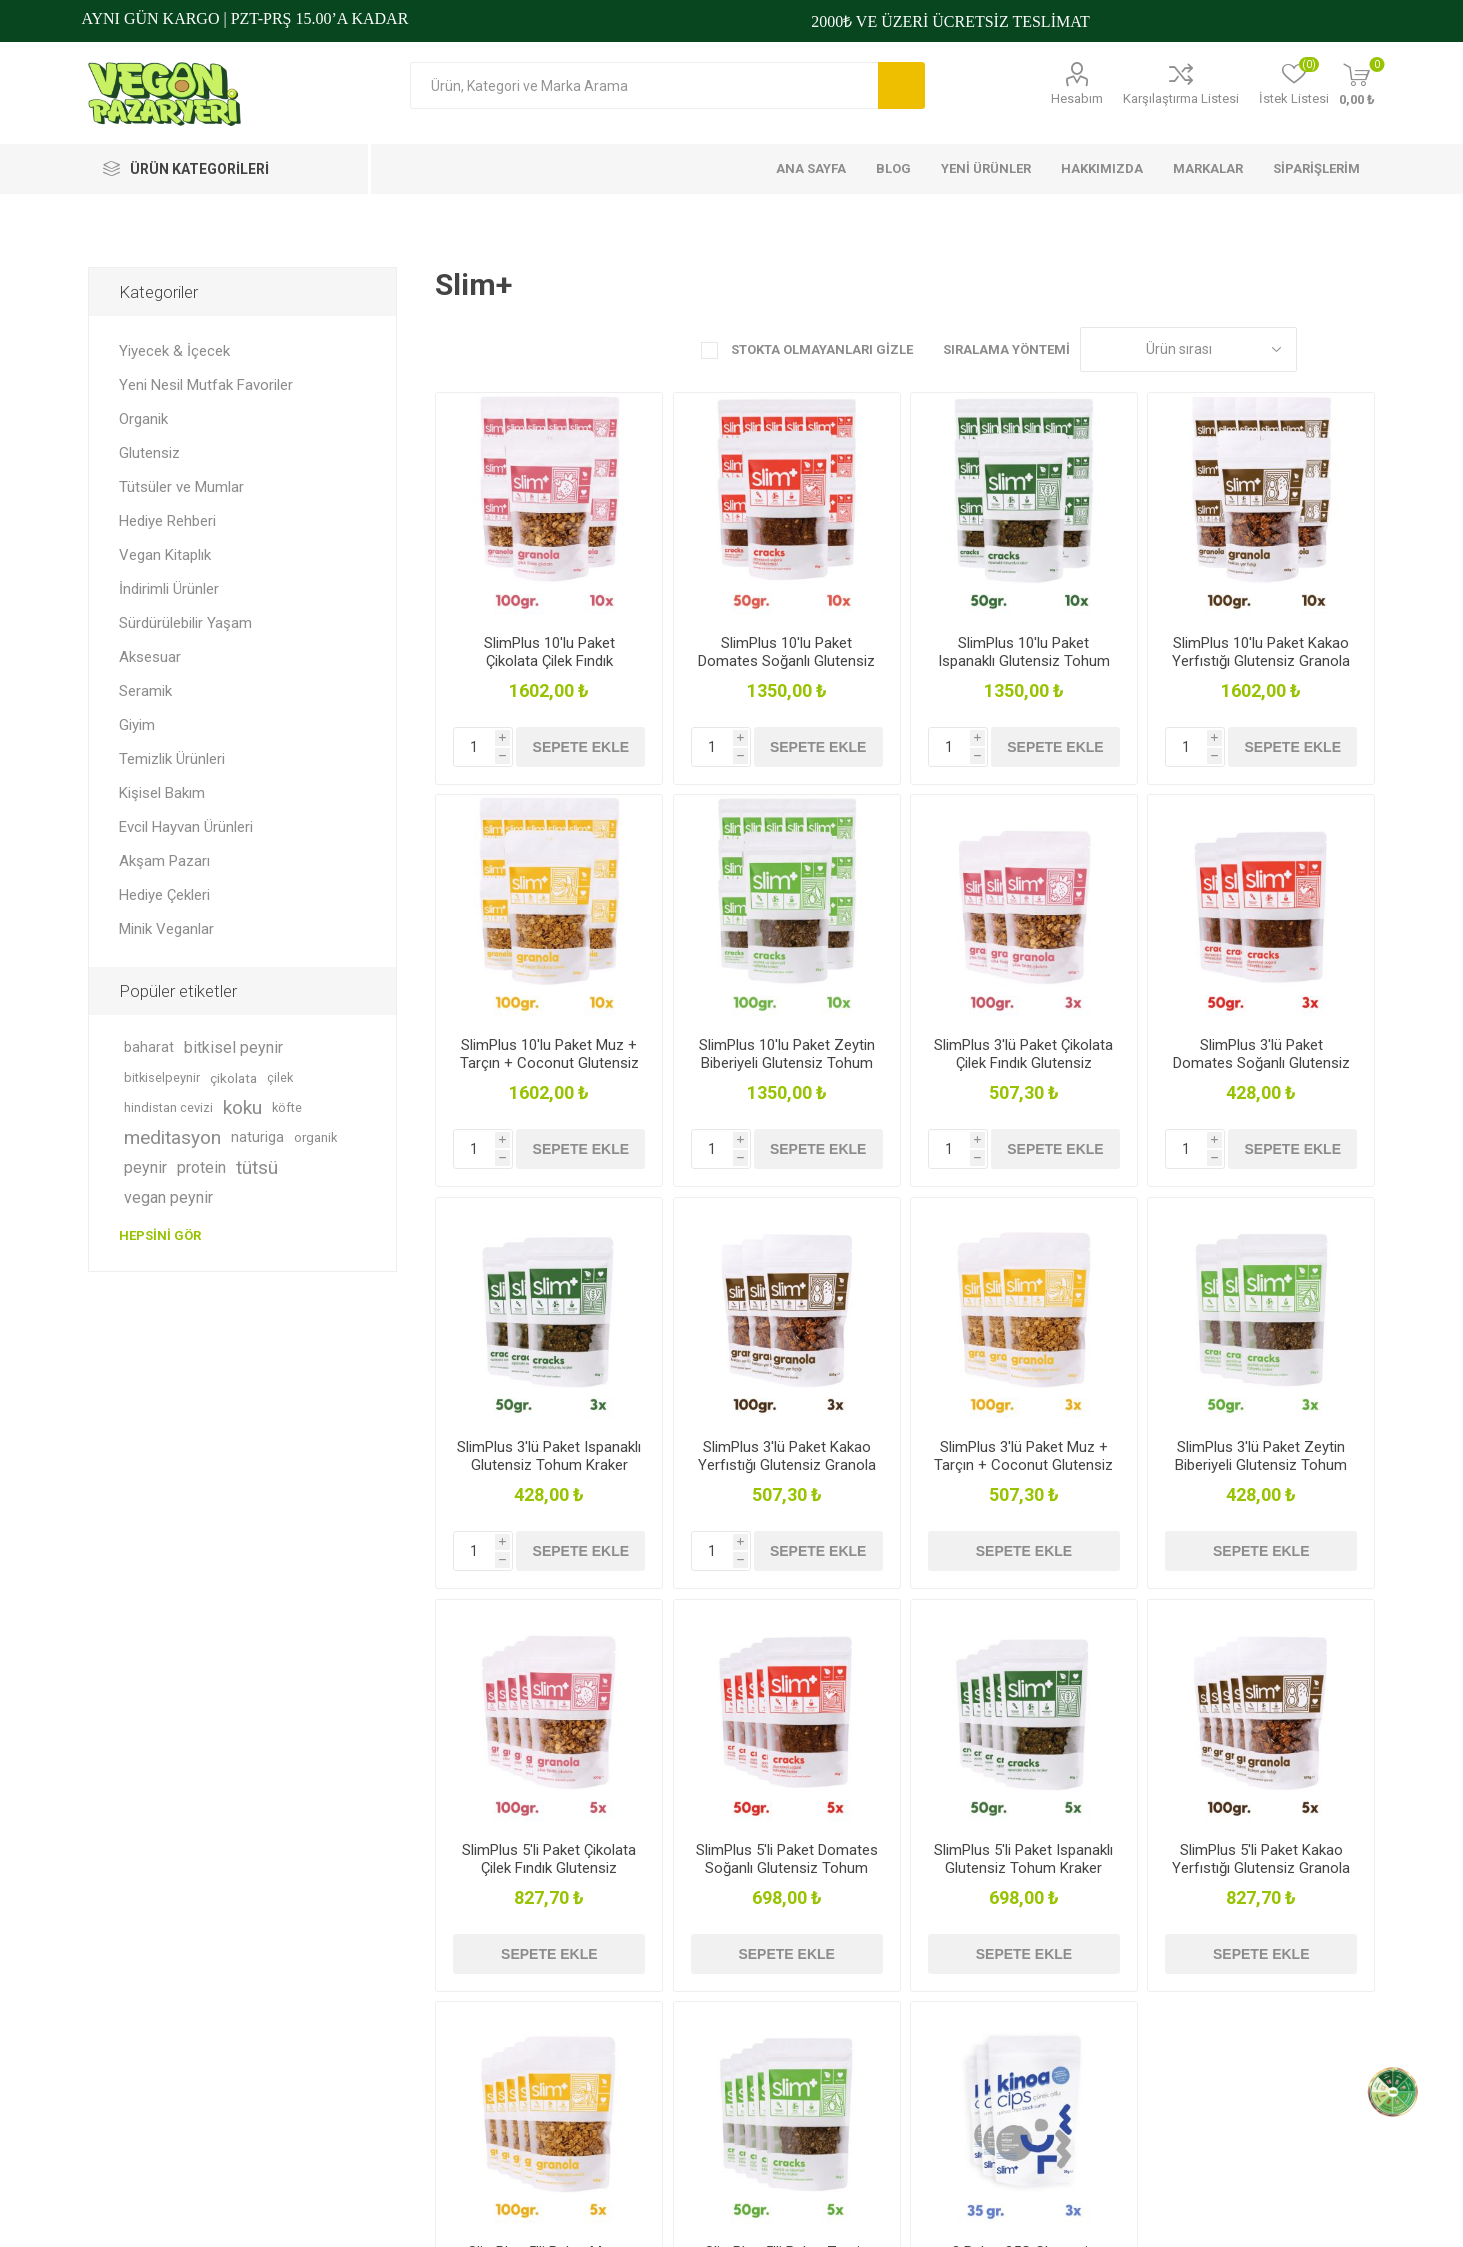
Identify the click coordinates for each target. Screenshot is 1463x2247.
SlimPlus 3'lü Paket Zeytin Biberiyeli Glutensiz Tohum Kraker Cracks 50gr (1261, 1465)
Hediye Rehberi (167, 521)
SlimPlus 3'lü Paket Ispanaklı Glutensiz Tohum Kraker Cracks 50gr (549, 1465)
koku (242, 1107)
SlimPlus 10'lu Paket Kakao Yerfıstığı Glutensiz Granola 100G (1261, 661)
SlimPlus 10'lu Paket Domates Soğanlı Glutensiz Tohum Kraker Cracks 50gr (786, 661)
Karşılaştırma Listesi (1181, 98)
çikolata (233, 1078)
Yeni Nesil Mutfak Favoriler (206, 385)
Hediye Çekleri (164, 895)
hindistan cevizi (168, 1107)
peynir (145, 1167)
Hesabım (1077, 98)
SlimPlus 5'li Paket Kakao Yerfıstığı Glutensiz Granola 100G (1261, 1868)
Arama (901, 85)
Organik (143, 419)
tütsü (257, 1167)
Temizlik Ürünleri (172, 759)
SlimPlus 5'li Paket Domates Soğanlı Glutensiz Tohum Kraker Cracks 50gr (787, 1868)
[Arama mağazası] (644, 85)
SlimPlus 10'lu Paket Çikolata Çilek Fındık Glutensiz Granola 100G (549, 661)
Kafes (1322, 349)
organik (315, 1137)
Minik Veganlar (166, 929)
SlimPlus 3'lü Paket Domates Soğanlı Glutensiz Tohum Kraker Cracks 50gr (1261, 1063)
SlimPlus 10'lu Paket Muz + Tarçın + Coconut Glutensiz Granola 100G (549, 1063)
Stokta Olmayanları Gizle (820, 349)
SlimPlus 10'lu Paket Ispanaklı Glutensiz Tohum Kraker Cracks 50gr (1024, 661)
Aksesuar (150, 657)
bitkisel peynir (233, 1047)
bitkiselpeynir (162, 1077)
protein (201, 1167)
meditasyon (172, 1137)
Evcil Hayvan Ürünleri (186, 827)
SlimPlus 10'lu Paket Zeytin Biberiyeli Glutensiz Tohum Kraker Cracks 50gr (787, 1063)
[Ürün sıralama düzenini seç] (1188, 349)
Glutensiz (149, 453)
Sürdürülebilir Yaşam (185, 623)
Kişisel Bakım (162, 793)
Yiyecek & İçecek (174, 351)
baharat (149, 1047)
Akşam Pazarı (164, 861)
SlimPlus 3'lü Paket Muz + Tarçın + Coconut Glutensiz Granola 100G (1023, 1465)
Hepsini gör (160, 1235)
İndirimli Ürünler (169, 589)
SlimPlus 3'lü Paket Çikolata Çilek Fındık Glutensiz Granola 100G (1023, 1063)
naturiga (257, 1137)
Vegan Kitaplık (165, 555)
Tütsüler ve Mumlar (181, 487)
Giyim (137, 725)
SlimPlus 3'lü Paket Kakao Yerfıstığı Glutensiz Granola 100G (787, 1465)
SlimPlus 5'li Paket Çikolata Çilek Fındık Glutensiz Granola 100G (549, 1868)
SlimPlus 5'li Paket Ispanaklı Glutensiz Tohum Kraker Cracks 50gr (1023, 1868)
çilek (280, 1077)
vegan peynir (168, 1197)
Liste (1360, 349)
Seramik (145, 691)
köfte (287, 1107)
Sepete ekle (581, 747)
